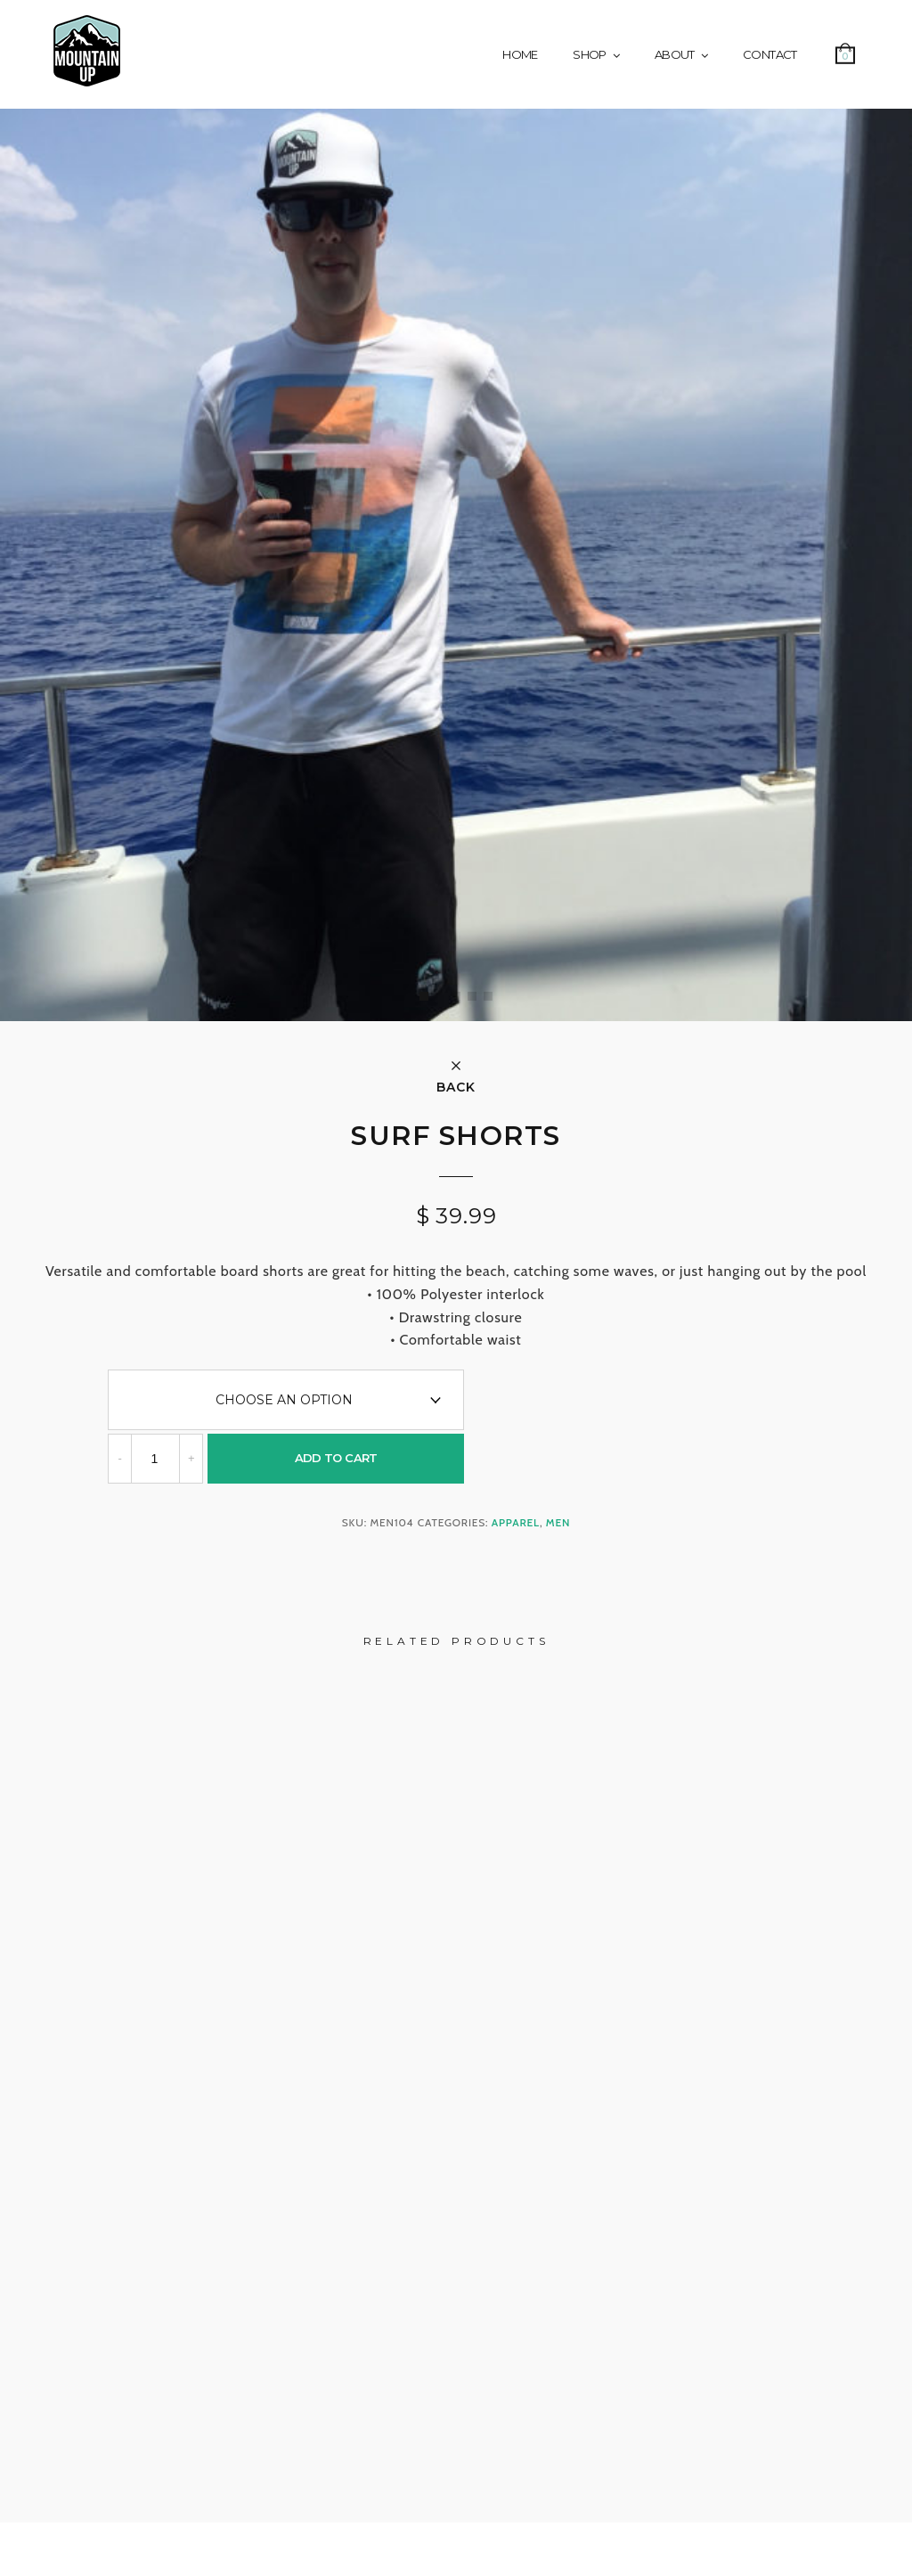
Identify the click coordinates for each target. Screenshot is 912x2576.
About (675, 54)
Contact (769, 54)
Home (519, 54)
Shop (589, 54)
